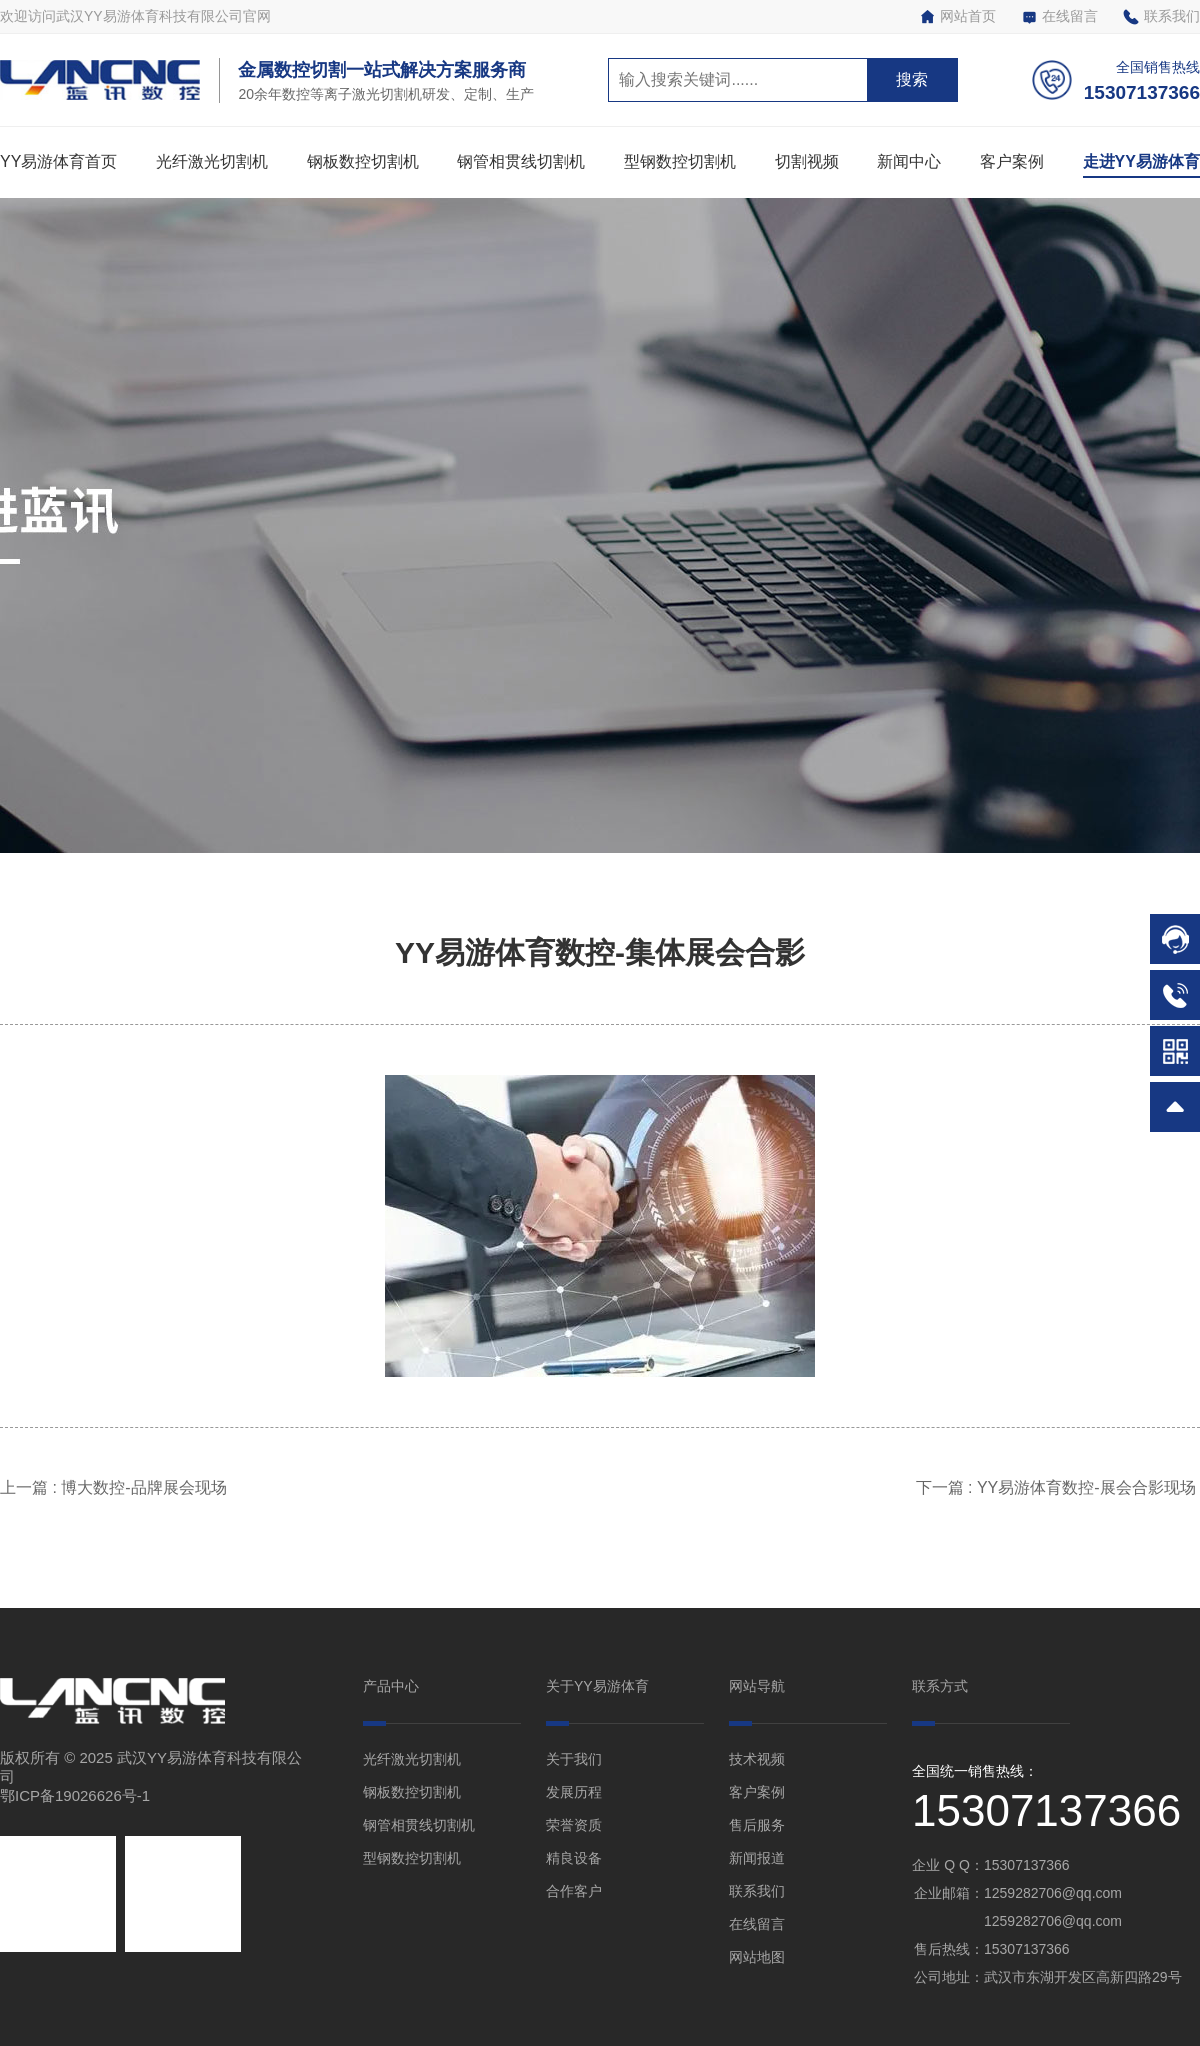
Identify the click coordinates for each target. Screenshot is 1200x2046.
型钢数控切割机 (680, 161)
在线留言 (1059, 16)
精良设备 (574, 1858)
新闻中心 (909, 161)
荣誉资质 (574, 1825)
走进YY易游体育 (1141, 161)
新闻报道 (757, 1858)
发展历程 (574, 1792)
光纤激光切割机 (212, 161)
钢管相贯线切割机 (521, 161)
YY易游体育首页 (58, 161)
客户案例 (1012, 161)
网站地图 (757, 1957)
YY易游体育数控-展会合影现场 (1088, 1487)
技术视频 (757, 1759)
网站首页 (957, 16)
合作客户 (574, 1891)
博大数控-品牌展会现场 (146, 1487)
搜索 (912, 79)
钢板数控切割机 (363, 161)
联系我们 (1161, 16)
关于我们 (574, 1759)
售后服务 (757, 1825)
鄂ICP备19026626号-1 (75, 1795)
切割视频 (807, 161)
